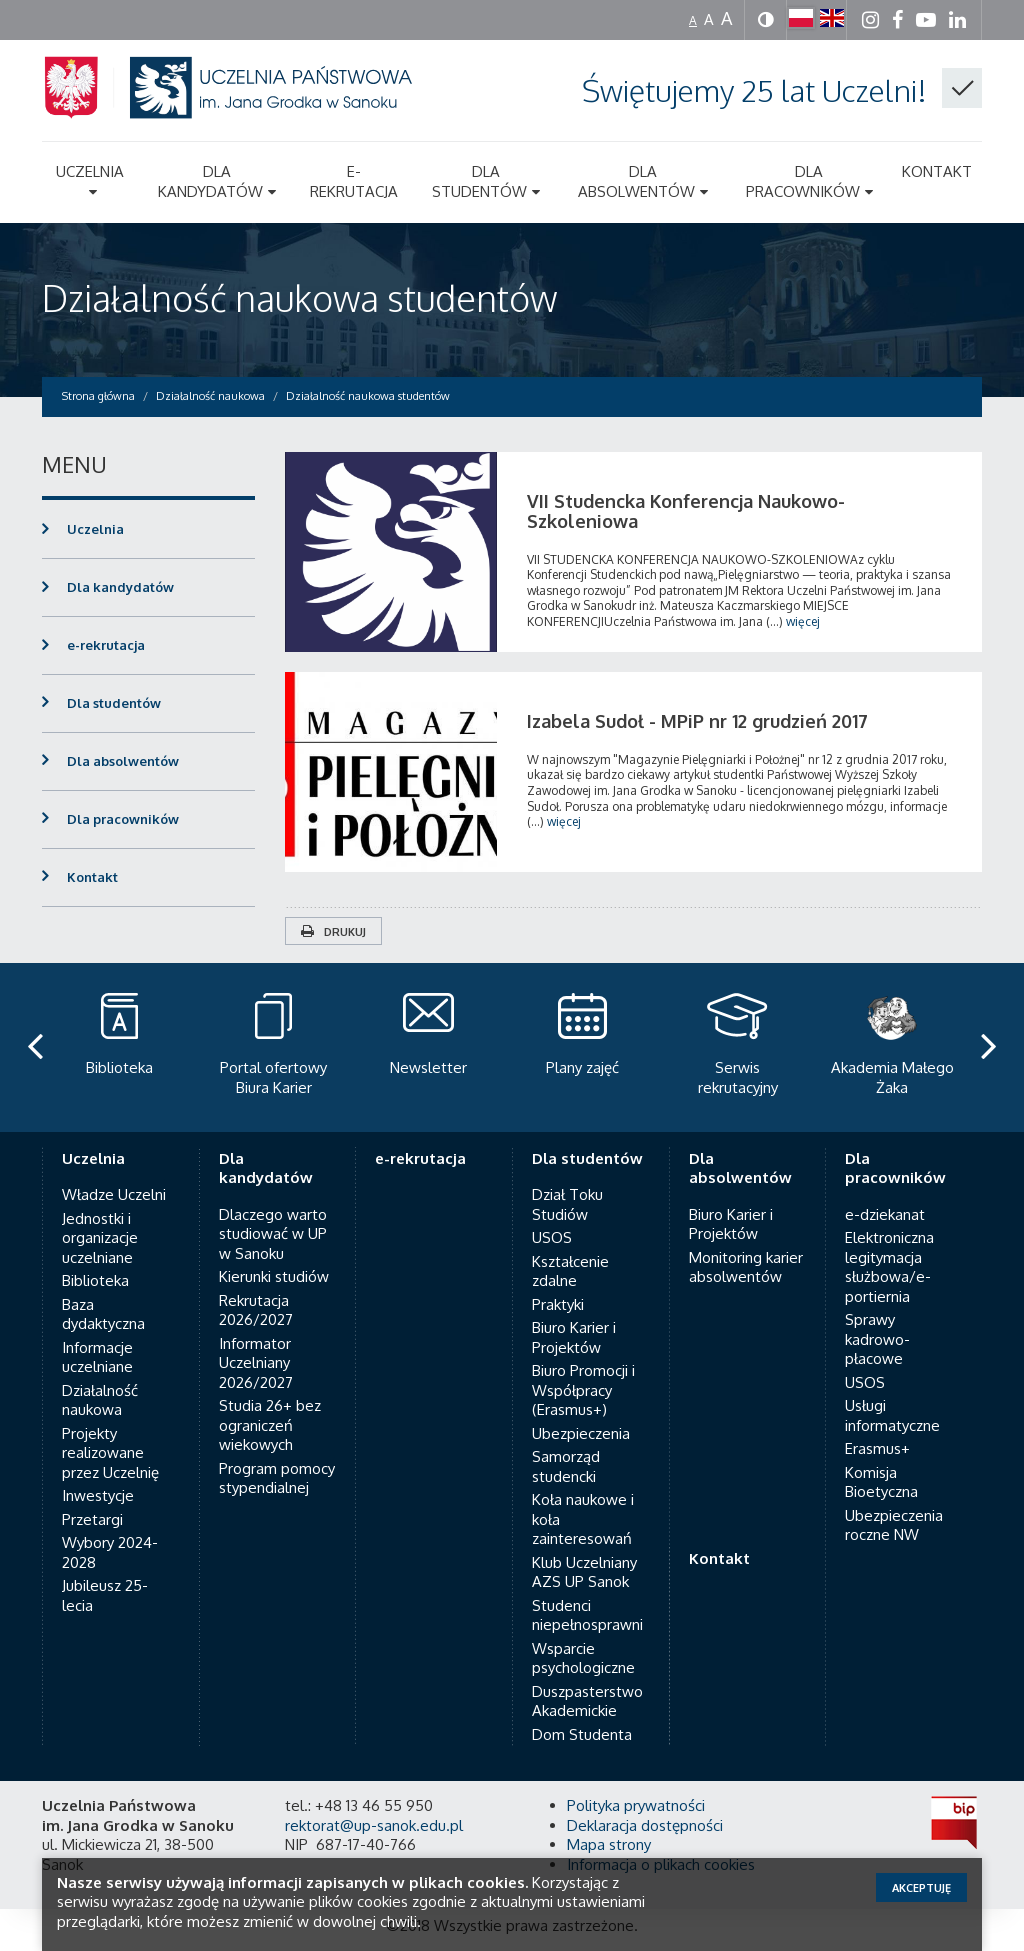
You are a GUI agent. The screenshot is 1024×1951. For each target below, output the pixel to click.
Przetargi (92, 1499)
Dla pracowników (123, 819)
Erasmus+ (877, 1429)
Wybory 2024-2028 (110, 1533)
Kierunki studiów (274, 1257)
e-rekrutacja (106, 645)
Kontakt (92, 877)
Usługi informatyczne (892, 1396)
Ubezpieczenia (581, 1413)
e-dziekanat (885, 1194)
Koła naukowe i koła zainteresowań (583, 1500)
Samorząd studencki (566, 1447)
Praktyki (558, 1284)
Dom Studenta (582, 1714)
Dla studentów (114, 703)
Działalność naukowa (100, 1380)
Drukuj (333, 932)
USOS (552, 1218)
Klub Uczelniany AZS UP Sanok (584, 1552)
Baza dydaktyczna (103, 1294)
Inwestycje (98, 1476)
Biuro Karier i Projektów (574, 1318)
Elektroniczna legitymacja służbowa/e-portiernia (889, 1248)
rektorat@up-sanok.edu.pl (374, 1805)
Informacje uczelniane (97, 1337)
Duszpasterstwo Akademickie (587, 1681)
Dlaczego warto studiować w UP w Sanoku (273, 1214)
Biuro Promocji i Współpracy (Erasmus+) (583, 1371)
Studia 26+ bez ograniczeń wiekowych (270, 1406)
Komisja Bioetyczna (881, 1462)
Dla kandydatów (120, 587)
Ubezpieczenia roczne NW (894, 1505)
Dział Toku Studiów (567, 1185)
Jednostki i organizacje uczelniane (100, 1218)
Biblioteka (95, 1261)
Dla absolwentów (123, 761)
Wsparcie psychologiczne (583, 1638)
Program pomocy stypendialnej (277, 1458)
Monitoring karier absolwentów (746, 1247)
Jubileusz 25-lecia (105, 1576)
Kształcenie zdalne (570, 1251)
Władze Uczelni (114, 1175)
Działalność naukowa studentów (299, 297)
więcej (803, 621)
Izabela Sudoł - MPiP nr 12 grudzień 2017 (697, 721)
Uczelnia (95, 529)
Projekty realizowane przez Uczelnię (110, 1433)
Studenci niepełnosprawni (587, 1595)
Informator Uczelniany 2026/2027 (256, 1343)
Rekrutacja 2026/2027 (256, 1290)
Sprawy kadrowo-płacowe (877, 1320)
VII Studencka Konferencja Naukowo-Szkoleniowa (686, 511)
